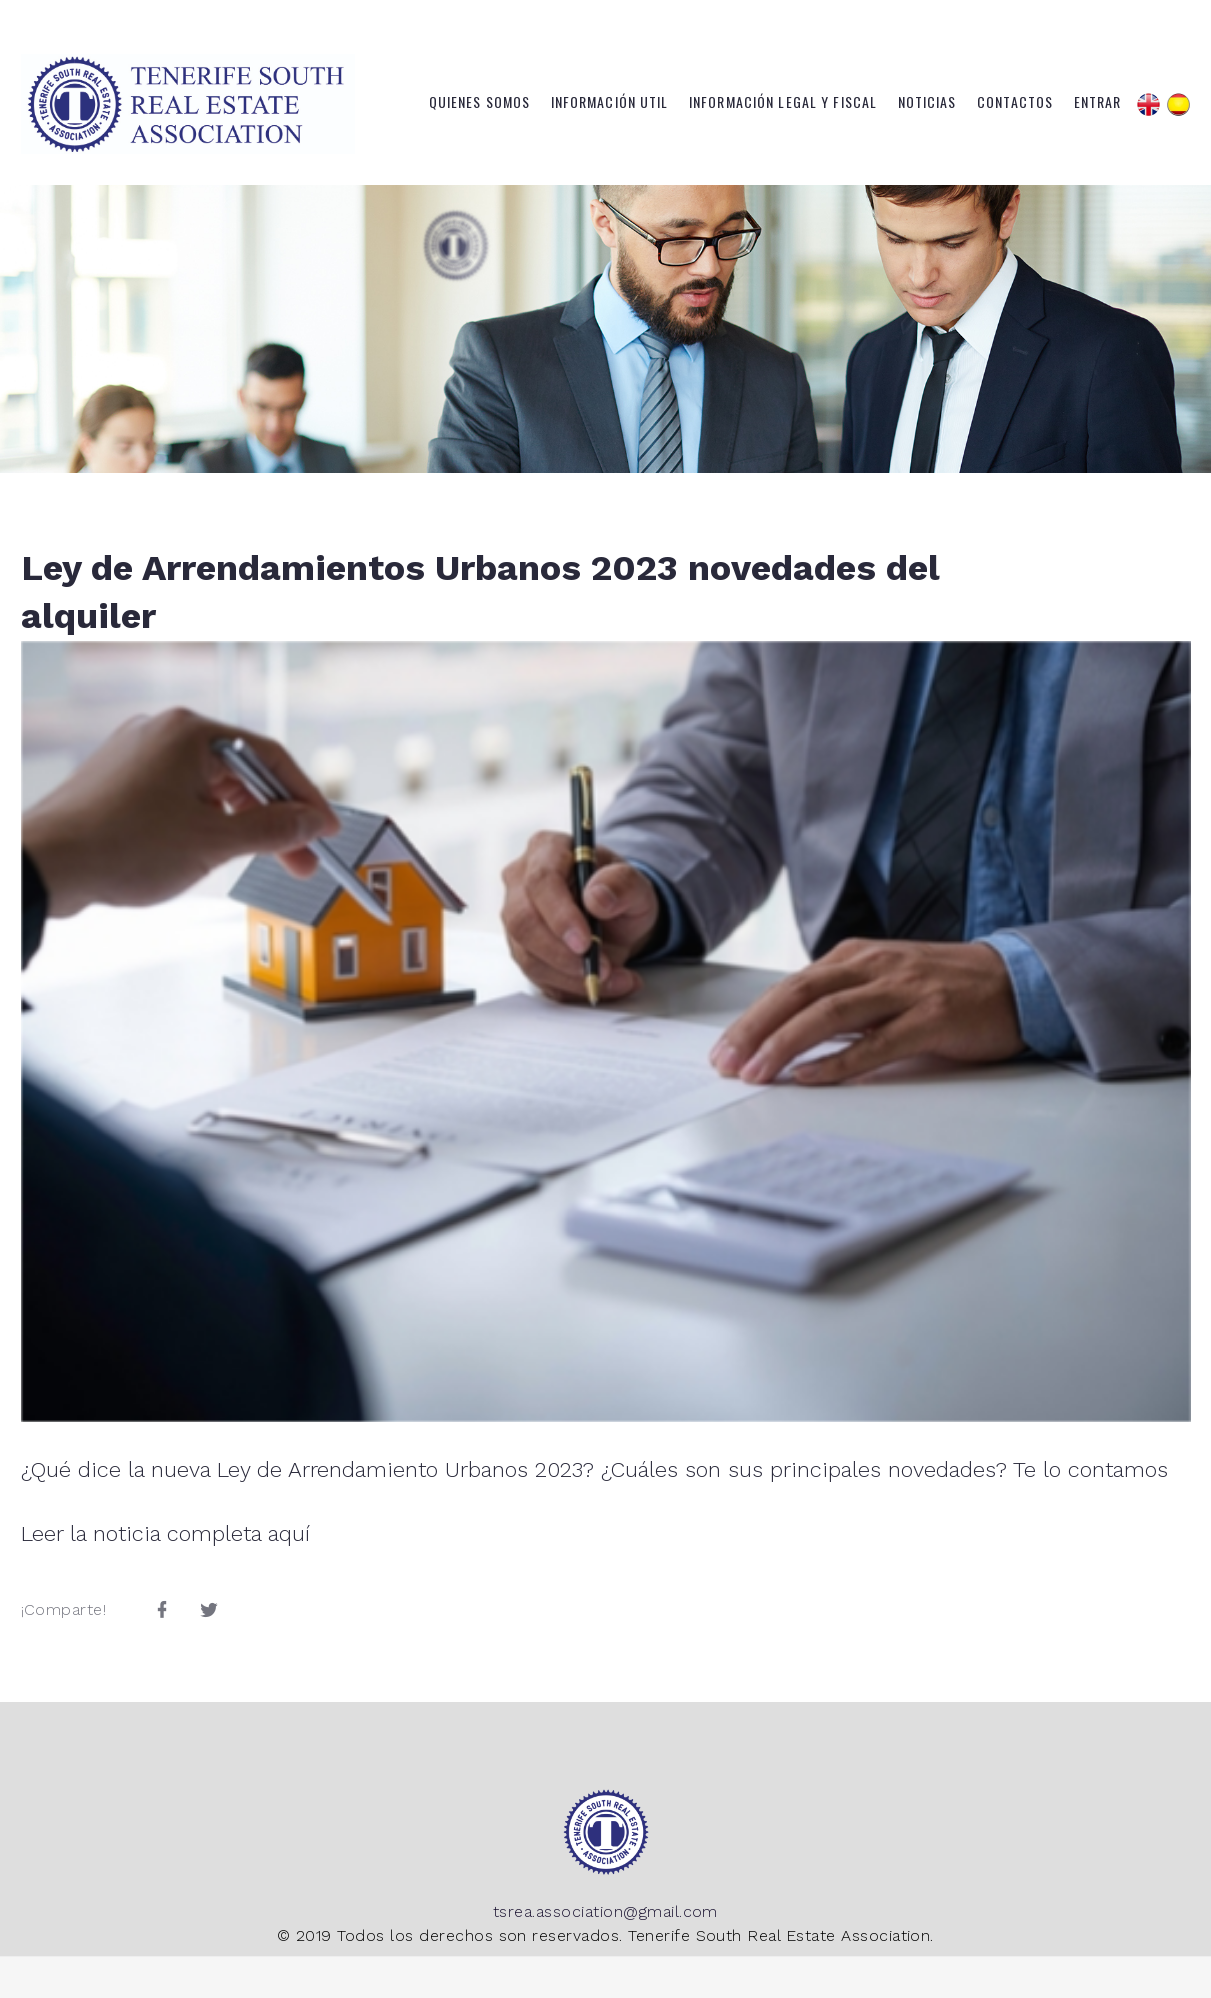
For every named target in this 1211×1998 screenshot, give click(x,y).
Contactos (1015, 102)
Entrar (1098, 102)
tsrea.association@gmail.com (605, 1911)
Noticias (927, 102)
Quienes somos (480, 102)
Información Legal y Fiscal (783, 102)
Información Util (610, 102)
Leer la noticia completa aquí (165, 1533)
